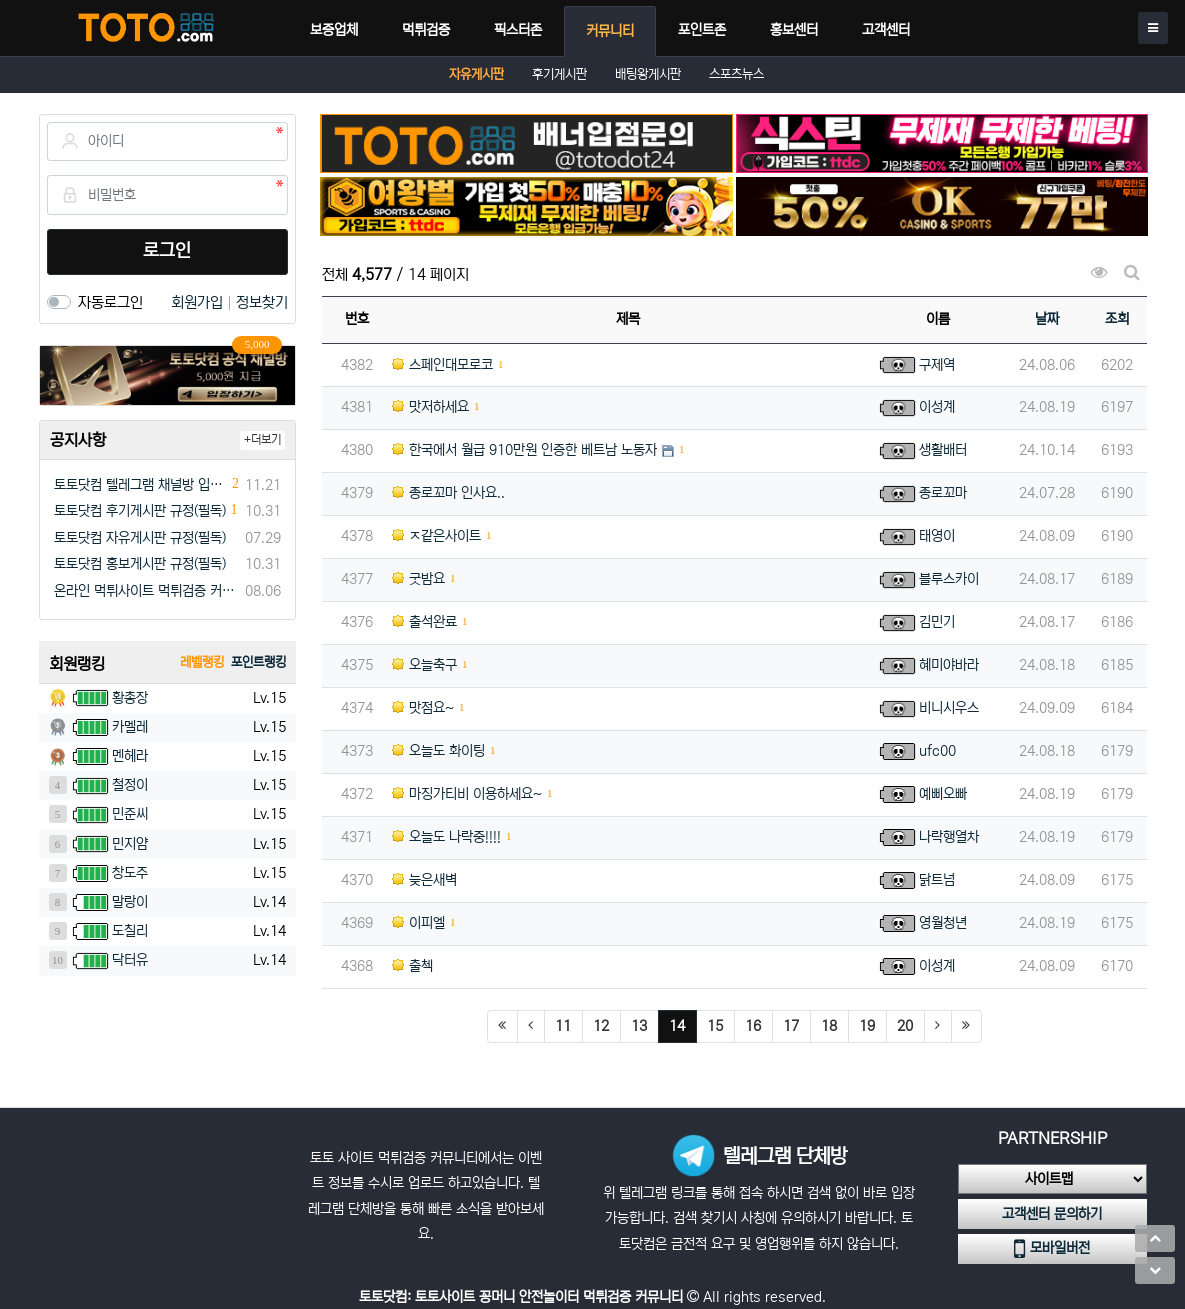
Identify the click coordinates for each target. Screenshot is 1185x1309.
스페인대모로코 (442, 365)
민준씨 (130, 814)
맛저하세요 (430, 407)
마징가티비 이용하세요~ (467, 794)
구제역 (937, 365)
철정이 (130, 785)
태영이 (937, 536)
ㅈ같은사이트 (436, 536)
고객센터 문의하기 (1052, 1214)
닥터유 (130, 960)
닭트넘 (937, 880)
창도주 (130, 873)
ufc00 (937, 751)
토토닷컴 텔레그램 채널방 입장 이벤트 (141, 485)
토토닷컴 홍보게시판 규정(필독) (140, 564)
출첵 (412, 966)
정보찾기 (262, 302)
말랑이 (130, 902)
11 (563, 1026)
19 (867, 1026)
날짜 (1047, 319)
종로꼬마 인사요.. (448, 493)
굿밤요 (418, 579)
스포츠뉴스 (736, 74)
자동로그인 (110, 302)
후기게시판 (559, 74)
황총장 (130, 698)
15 (715, 1026)
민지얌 (130, 844)
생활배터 (943, 450)
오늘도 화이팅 (438, 751)
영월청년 (943, 923)
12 (601, 1026)
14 (683, 1025)
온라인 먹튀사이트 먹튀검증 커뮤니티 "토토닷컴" (146, 591)
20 (905, 1026)
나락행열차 (949, 837)
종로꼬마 (943, 493)
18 (829, 1026)
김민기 (937, 622)
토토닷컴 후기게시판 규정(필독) (140, 511)
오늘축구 (424, 665)
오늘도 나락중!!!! (446, 837)
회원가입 (199, 302)
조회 (1117, 319)
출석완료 (424, 622)
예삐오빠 (943, 794)
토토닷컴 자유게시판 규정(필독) (140, 538)
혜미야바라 (949, 665)
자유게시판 (476, 74)
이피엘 (418, 923)
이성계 (937, 407)
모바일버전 (1052, 1249)
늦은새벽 (424, 880)
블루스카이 (949, 579)
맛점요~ (423, 708)
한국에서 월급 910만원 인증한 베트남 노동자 (524, 450)
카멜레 (130, 727)
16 (753, 1026)
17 (791, 1026)
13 (639, 1026)
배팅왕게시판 (648, 74)
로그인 (167, 251)
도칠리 (130, 931)
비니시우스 (949, 708)
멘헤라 (130, 756)
